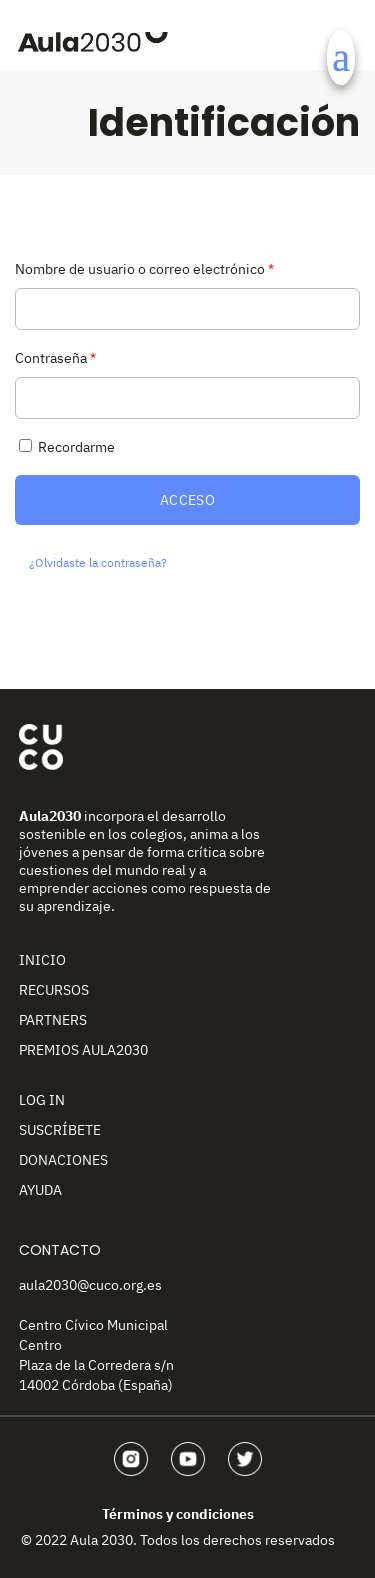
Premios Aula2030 (83, 1050)
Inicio (42, 960)
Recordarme (65, 447)
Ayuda (40, 1190)
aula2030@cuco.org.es (90, 1285)
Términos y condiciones (178, 1514)
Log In (42, 1100)
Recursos (54, 990)
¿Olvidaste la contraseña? (98, 562)
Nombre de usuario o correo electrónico (144, 269)
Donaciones (63, 1160)
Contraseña (55, 358)
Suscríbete (60, 1130)
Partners (53, 1020)
